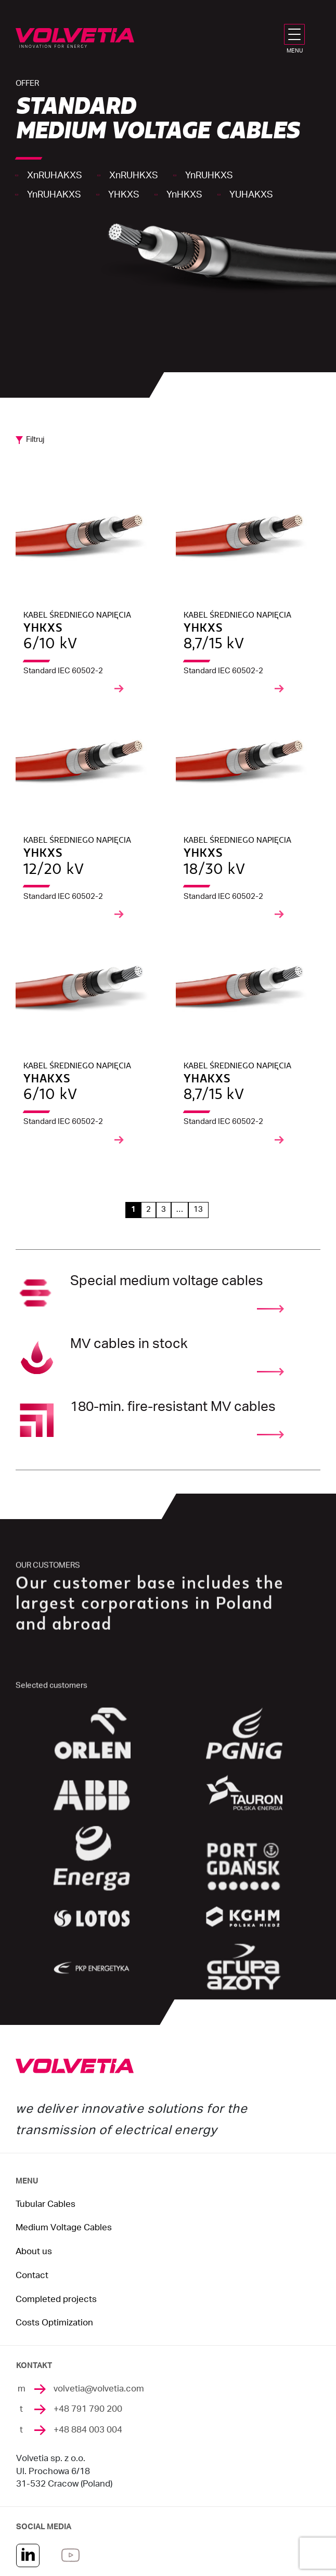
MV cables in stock (129, 1356)
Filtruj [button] (35, 439)
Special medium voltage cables (166, 1293)
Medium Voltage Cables (64, 2228)
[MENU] (296, 34)
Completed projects (56, 2299)
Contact (32, 2275)
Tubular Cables (45, 2204)
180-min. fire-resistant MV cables (173, 1419)
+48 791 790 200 (88, 2409)
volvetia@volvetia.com (99, 2389)
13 (198, 1209)
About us (34, 2251)
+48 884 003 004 (88, 2430)
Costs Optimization (54, 2323)
